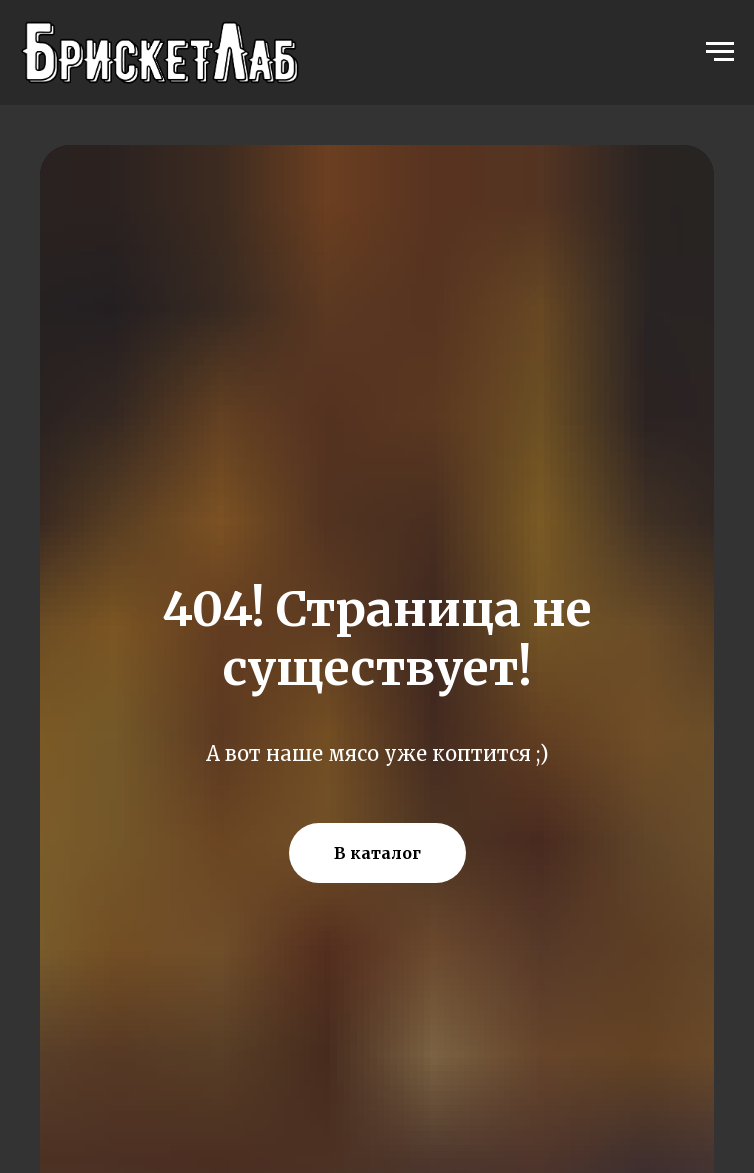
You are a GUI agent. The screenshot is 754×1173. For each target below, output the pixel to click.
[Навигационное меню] (720, 52)
